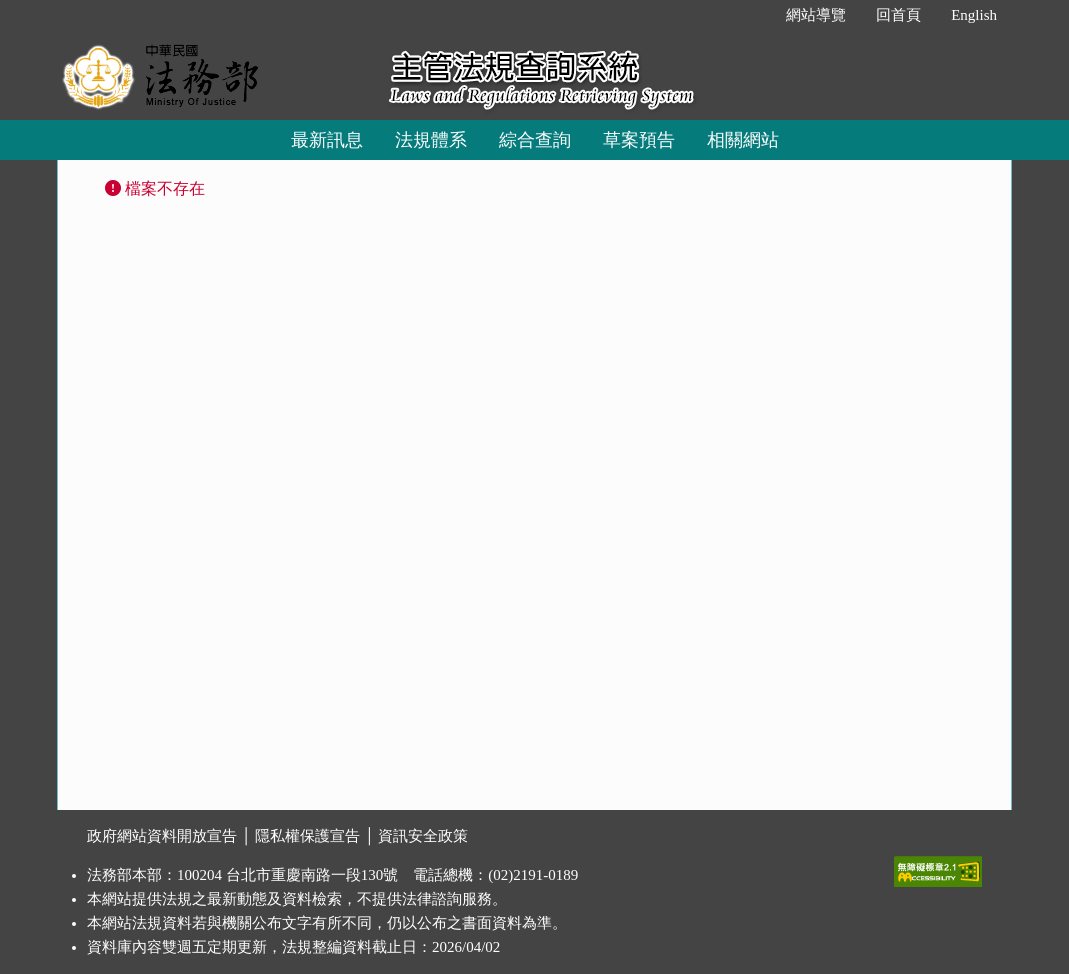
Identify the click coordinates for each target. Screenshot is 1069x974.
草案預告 (639, 140)
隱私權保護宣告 (307, 836)
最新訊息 (327, 140)
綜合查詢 (535, 140)
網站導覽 (816, 15)
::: (750, 15)
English (974, 15)
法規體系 (431, 140)
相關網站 (743, 140)
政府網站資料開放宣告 (162, 836)
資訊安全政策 (423, 836)
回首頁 (898, 15)
